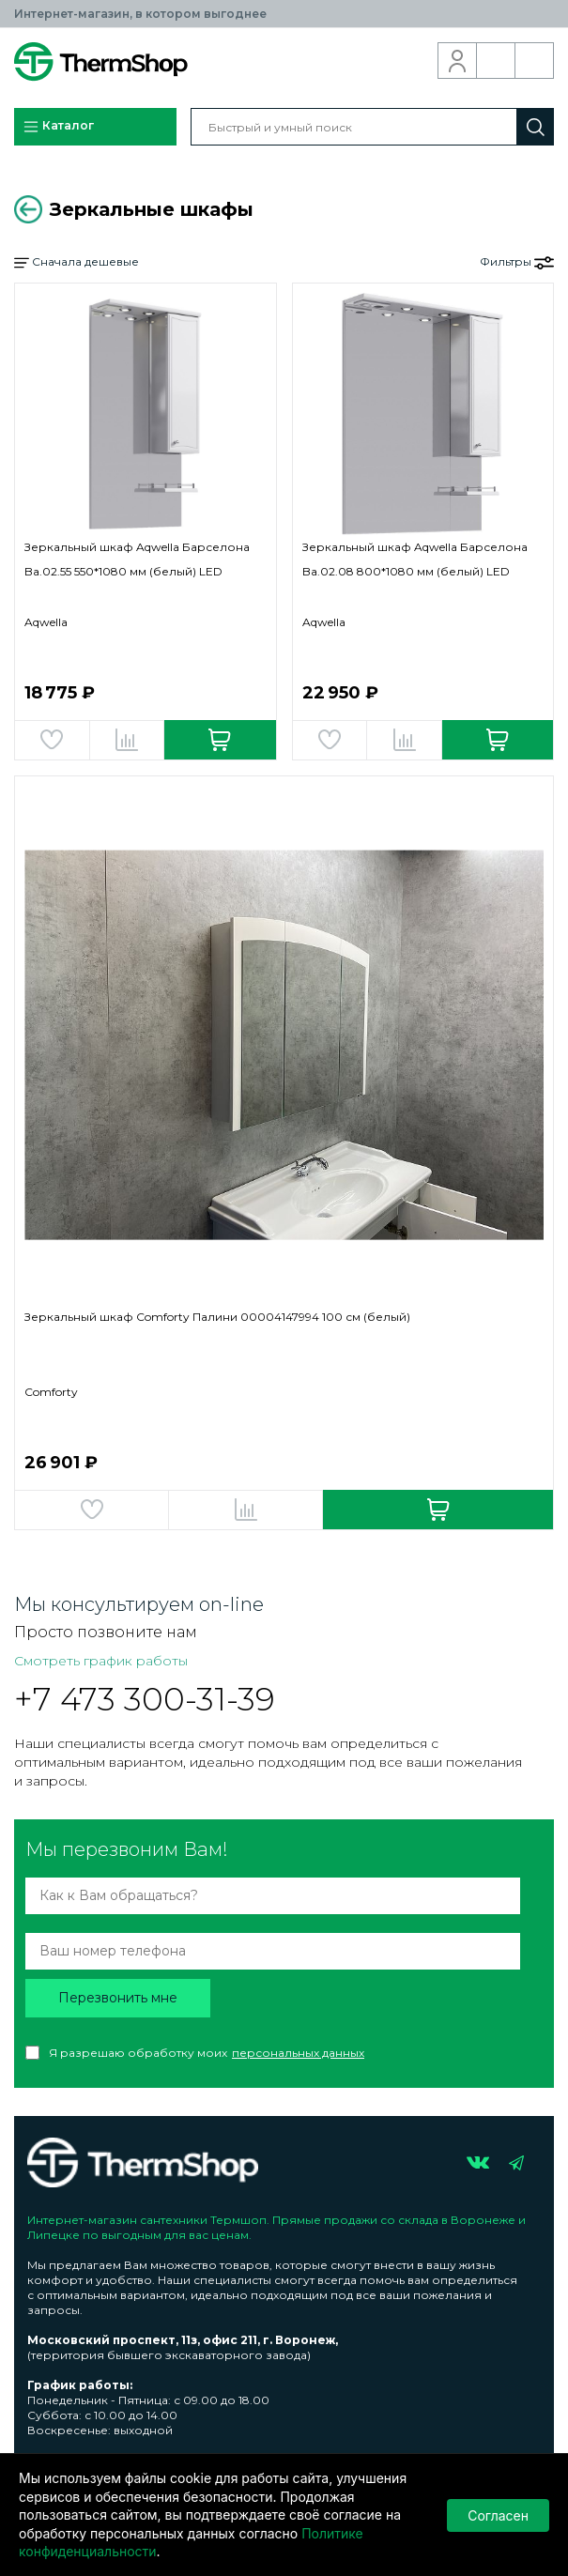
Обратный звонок (496, 61)
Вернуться (28, 209)
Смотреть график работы (101, 1660)
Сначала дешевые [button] (76, 262)
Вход (457, 61)
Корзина (534, 61)
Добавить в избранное (52, 739)
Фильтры (517, 261)
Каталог (58, 126)
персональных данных (298, 2053)
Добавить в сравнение (127, 739)
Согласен (498, 2515)
